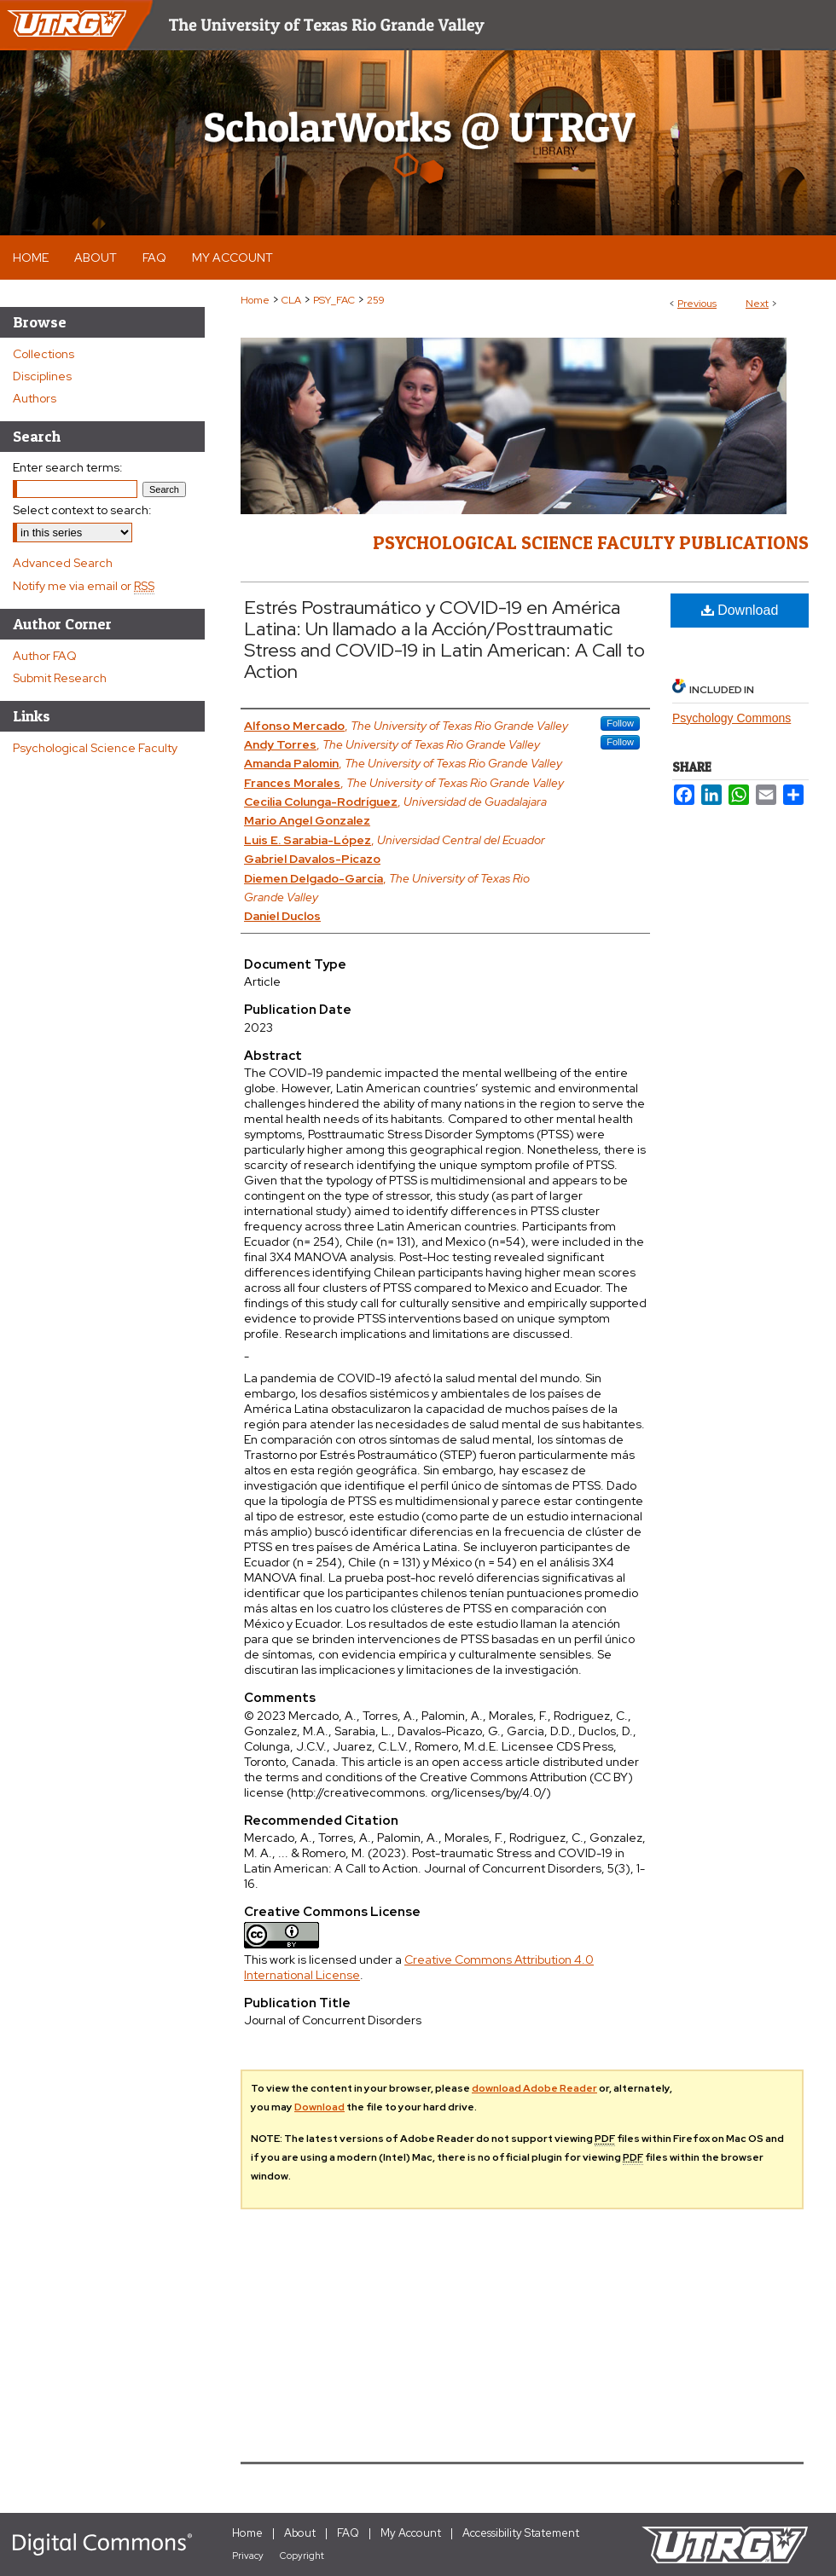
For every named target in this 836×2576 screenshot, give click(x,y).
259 (376, 300)
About (300, 2533)
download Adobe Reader (534, 2088)
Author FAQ (45, 655)
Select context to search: (82, 510)
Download (740, 610)
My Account (410, 2533)
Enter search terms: (68, 467)
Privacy (248, 2556)
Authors (34, 398)
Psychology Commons (731, 718)
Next (757, 303)
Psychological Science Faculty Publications (591, 542)
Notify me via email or (83, 585)
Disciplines (42, 376)
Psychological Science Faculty (95, 747)
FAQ (348, 2533)
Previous (697, 303)
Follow (620, 723)
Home (255, 300)
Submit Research (60, 678)
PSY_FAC (334, 300)
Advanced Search (63, 562)
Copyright (302, 2556)
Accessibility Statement (520, 2533)
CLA (291, 300)
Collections (43, 354)
